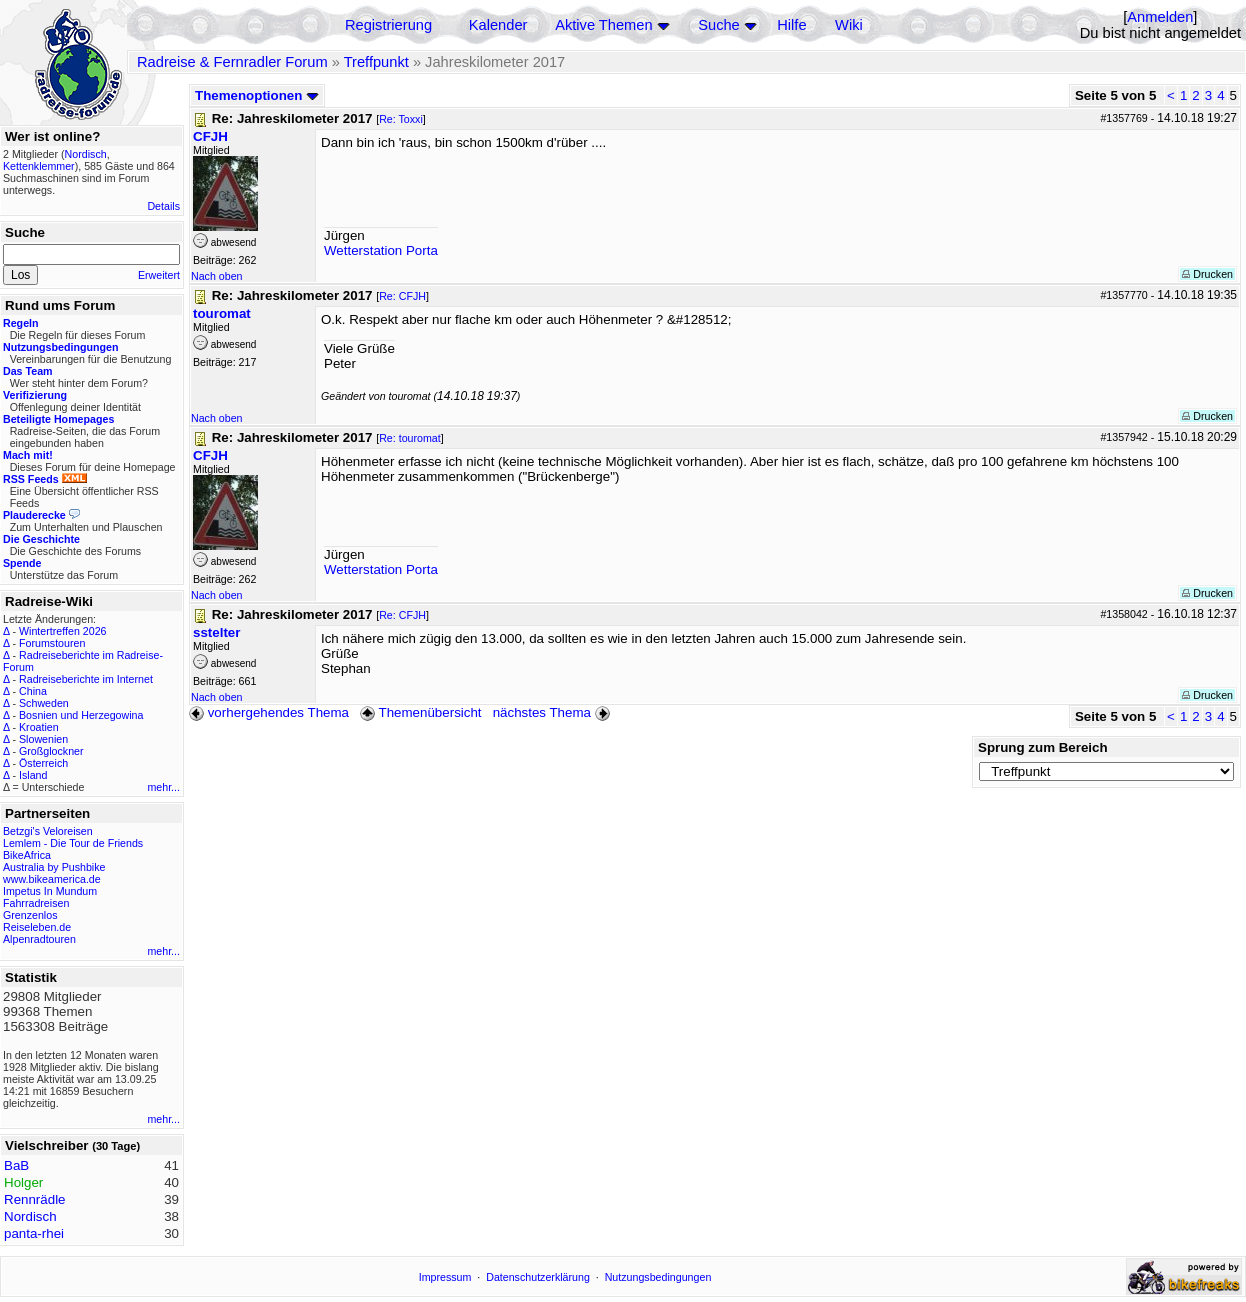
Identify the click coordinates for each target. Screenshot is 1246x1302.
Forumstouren (52, 643)
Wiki (849, 25)
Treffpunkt (376, 62)
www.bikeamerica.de (52, 879)
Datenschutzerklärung (538, 1277)
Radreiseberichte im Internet (86, 679)
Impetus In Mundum (50, 891)
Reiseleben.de (37, 927)
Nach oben (217, 276)
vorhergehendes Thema (269, 712)
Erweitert (159, 275)
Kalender (498, 25)
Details (163, 206)
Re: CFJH (402, 296)
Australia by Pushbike (54, 867)
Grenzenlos (30, 915)
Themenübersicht (420, 712)
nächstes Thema (553, 712)
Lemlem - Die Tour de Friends (73, 843)
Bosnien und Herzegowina (81, 715)
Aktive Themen (603, 25)
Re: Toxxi (401, 119)
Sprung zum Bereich (1043, 747)
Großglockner (51, 751)
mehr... (163, 787)
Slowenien (43, 739)
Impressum (445, 1277)
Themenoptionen (257, 95)
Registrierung (388, 25)
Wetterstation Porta (381, 250)
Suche (719, 25)
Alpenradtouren (39, 939)
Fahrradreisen (36, 903)
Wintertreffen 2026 (62, 631)
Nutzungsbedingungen (658, 1277)
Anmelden (1160, 17)
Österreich (43, 763)
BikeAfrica (27, 855)
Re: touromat (410, 438)
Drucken (1207, 274)
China (33, 691)
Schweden (44, 703)
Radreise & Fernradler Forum (232, 62)
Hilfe (791, 25)
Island (33, 775)
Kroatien (39, 727)
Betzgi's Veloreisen (48, 831)
